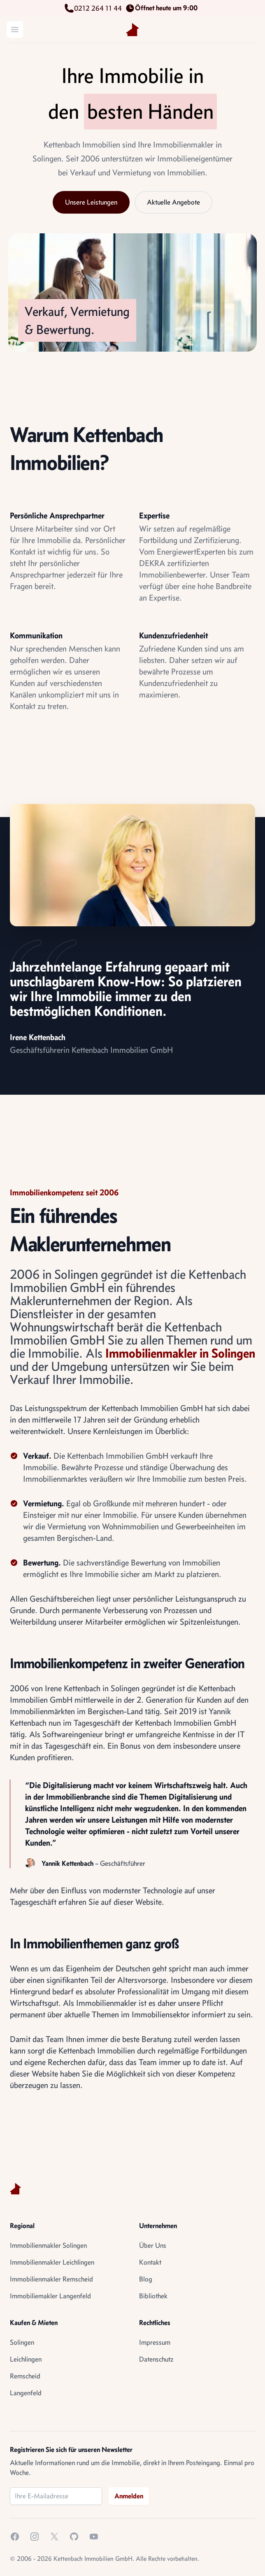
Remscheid (25, 2375)
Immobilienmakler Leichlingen (52, 2262)
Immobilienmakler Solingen (48, 2245)
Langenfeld (26, 2392)
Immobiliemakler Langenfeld (50, 2295)
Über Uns (152, 2245)
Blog (145, 2279)
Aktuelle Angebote (173, 202)
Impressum (154, 2342)
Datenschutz (156, 2359)
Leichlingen (26, 2359)
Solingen (22, 2342)
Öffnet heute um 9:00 (163, 8)
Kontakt (150, 2262)
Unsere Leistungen (91, 202)
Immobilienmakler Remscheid (51, 2279)
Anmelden (128, 2495)
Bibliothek (153, 2295)
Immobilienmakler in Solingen (180, 1353)
